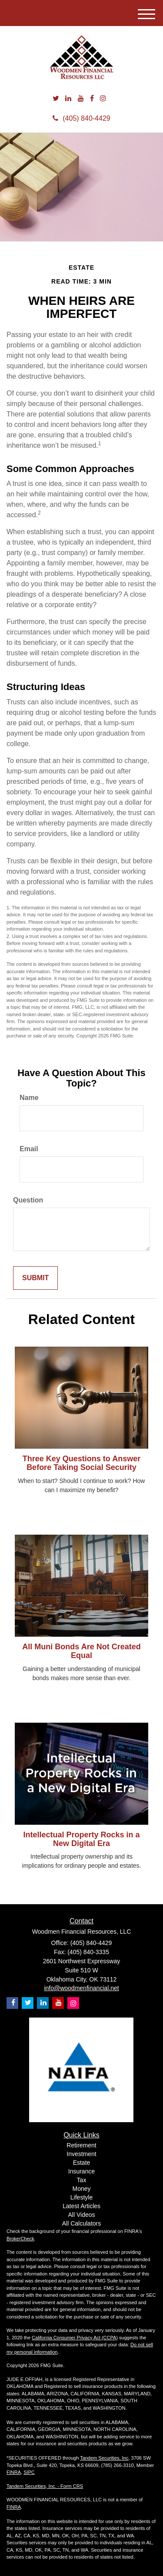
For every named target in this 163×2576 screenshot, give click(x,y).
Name (29, 1097)
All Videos (81, 2214)
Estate (81, 2162)
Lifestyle (81, 2197)
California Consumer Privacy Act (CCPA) (75, 2337)
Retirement (81, 2145)
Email (29, 1149)
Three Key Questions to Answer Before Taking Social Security (81, 1463)
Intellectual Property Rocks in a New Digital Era (81, 1839)
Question (28, 1200)
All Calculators (81, 2223)
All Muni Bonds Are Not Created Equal (81, 1651)
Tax (81, 2179)
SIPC (29, 2472)
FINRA (14, 2472)
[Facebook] (92, 99)
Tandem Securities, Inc (104, 2457)
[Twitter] (56, 99)
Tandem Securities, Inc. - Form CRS (45, 2486)
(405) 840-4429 (81, 118)
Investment (81, 2153)
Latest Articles (81, 2206)
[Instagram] (103, 99)
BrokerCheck (20, 2238)
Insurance (81, 2171)
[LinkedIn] (68, 99)
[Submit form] (35, 1278)
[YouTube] (81, 99)
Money (81, 2188)
